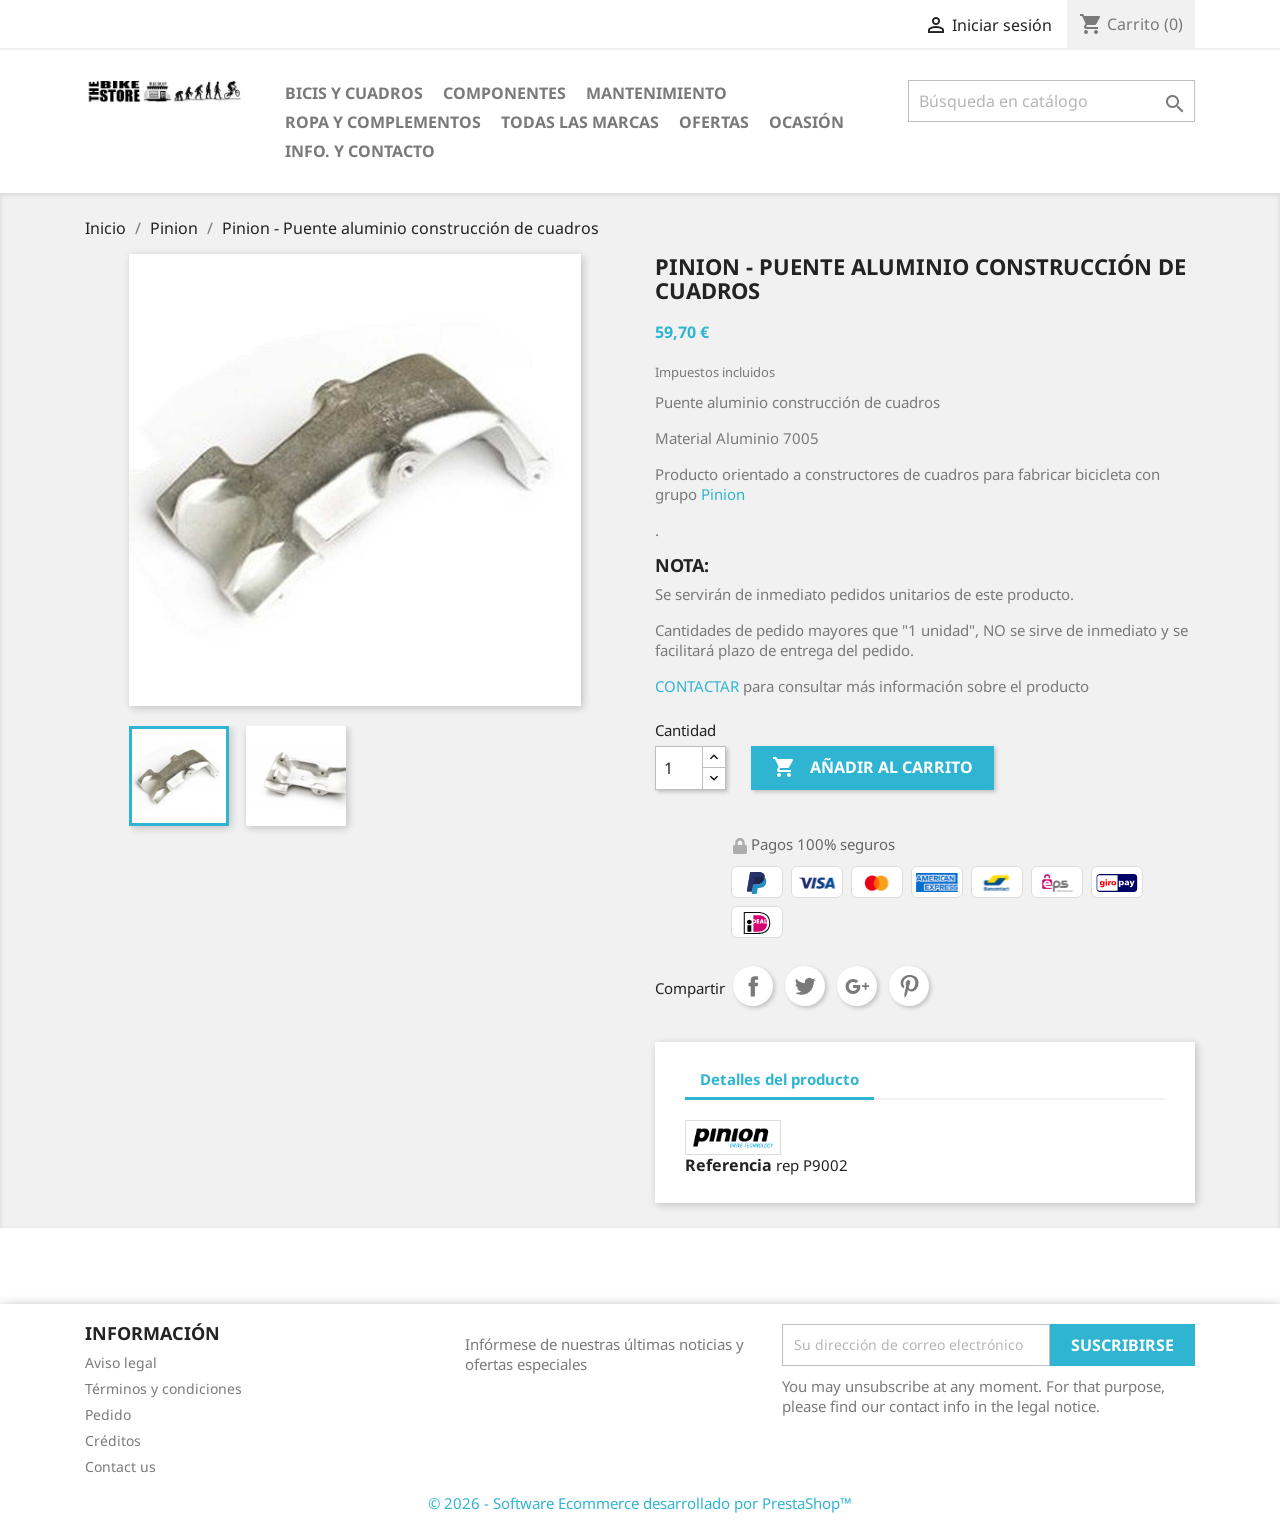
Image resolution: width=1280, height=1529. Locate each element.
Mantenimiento (656, 93)
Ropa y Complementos (383, 122)
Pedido (108, 1414)
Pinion (723, 494)
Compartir (753, 986)
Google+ (857, 986)
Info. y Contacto (360, 151)
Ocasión (806, 122)
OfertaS (714, 122)
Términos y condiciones (163, 1388)
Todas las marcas (580, 122)
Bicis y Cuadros (354, 93)
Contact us (120, 1466)
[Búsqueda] (1051, 101)
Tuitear (805, 986)
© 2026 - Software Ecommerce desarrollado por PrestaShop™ (640, 1503)
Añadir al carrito (872, 768)
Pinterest (909, 986)
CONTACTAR (697, 686)
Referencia (728, 1165)
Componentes (504, 93)
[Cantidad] (679, 768)
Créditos (113, 1440)
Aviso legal (121, 1362)
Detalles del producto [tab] (779, 1079)
